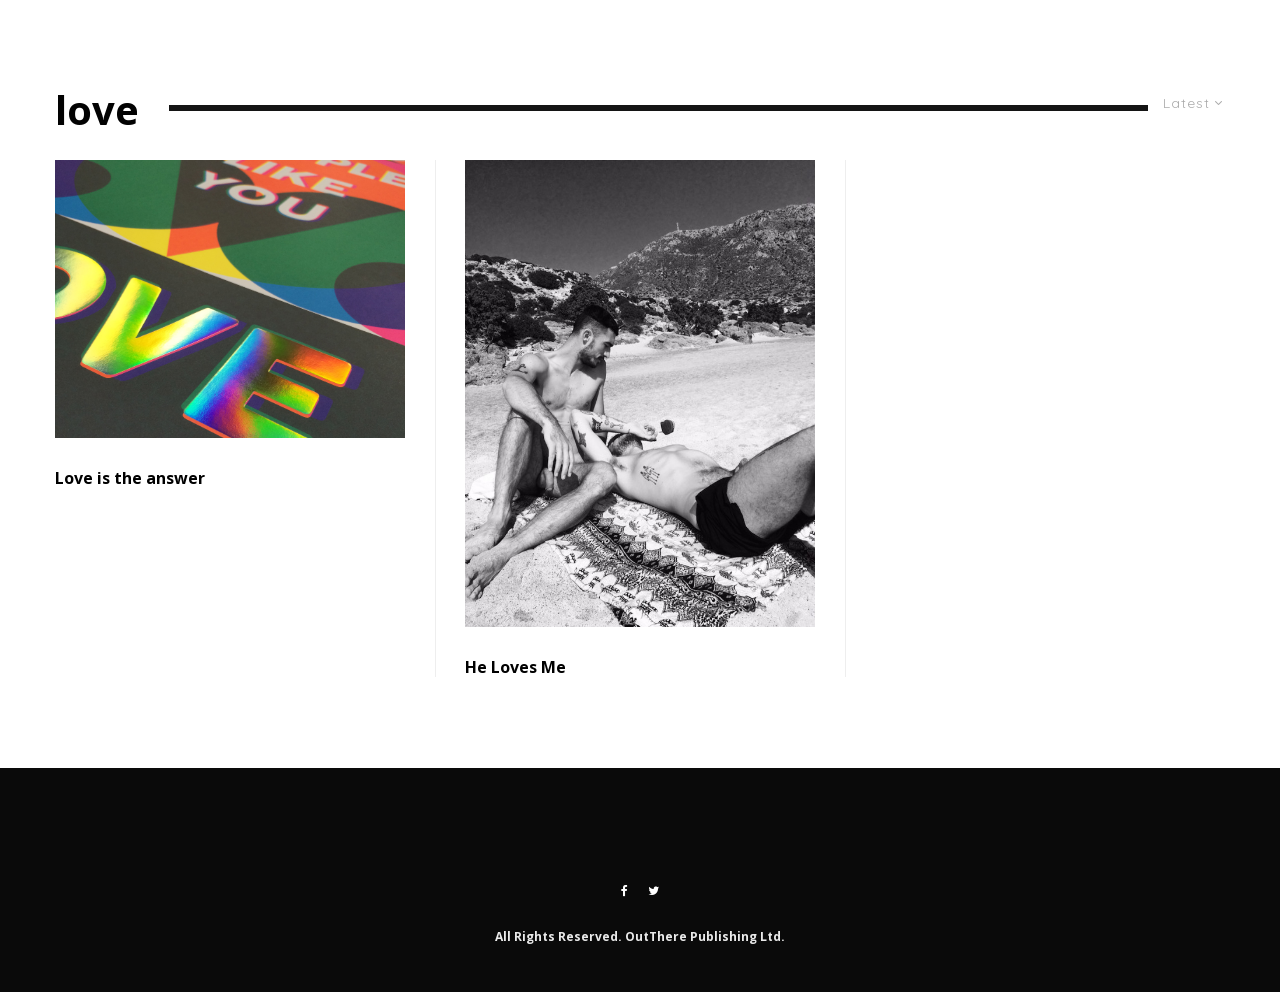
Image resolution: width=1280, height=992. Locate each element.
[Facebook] (624, 891)
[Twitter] (1167, 30)
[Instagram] (1206, 30)
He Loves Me (515, 667)
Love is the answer (130, 478)
